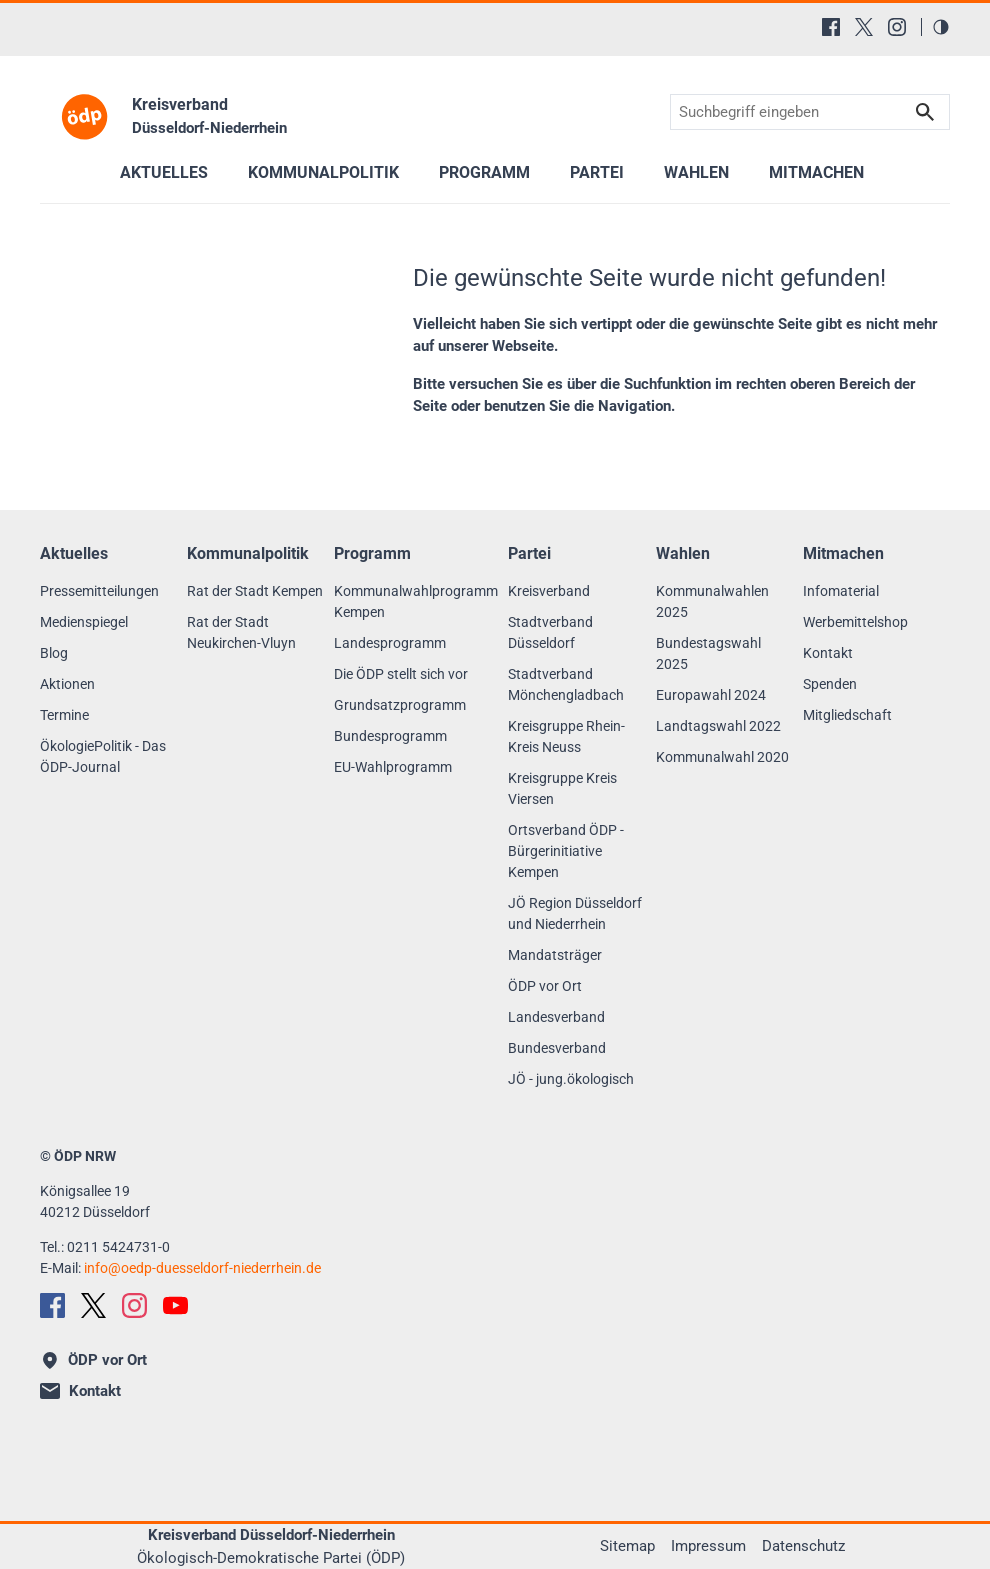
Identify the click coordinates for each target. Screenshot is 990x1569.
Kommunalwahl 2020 (722, 757)
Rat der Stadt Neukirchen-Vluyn (241, 632)
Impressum (708, 1546)
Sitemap (627, 1546)
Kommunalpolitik (323, 172)
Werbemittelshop (855, 622)
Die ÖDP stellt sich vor (401, 674)
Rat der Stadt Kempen (255, 591)
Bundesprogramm (390, 736)
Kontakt (828, 653)
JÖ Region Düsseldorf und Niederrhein (575, 913)
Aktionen (67, 684)
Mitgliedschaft (847, 715)
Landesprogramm (390, 643)
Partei (597, 172)
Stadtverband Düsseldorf (550, 632)
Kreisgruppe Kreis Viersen (562, 788)
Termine (64, 715)
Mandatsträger (555, 955)
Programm (484, 172)
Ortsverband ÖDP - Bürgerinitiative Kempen (566, 851)
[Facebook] (831, 27)
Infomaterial (841, 591)
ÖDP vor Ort (545, 986)
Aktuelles (164, 172)
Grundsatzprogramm (400, 705)
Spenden (830, 684)
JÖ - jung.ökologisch (571, 1079)
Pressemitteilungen (99, 591)
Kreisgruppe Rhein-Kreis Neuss (566, 736)
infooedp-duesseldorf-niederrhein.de (202, 1268)
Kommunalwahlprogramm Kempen (416, 601)
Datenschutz (803, 1546)
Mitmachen (816, 172)
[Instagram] (897, 27)
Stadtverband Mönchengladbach (566, 684)
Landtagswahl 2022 (718, 726)
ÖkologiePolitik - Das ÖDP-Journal (103, 756)
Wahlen (696, 172)
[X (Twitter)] (864, 27)
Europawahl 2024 (711, 695)
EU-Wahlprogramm (393, 767)
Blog (54, 653)
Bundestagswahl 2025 (708, 653)
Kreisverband (549, 591)
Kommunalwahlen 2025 (712, 601)
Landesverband (556, 1017)
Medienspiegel (84, 622)
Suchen (925, 112)
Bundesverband (557, 1048)
